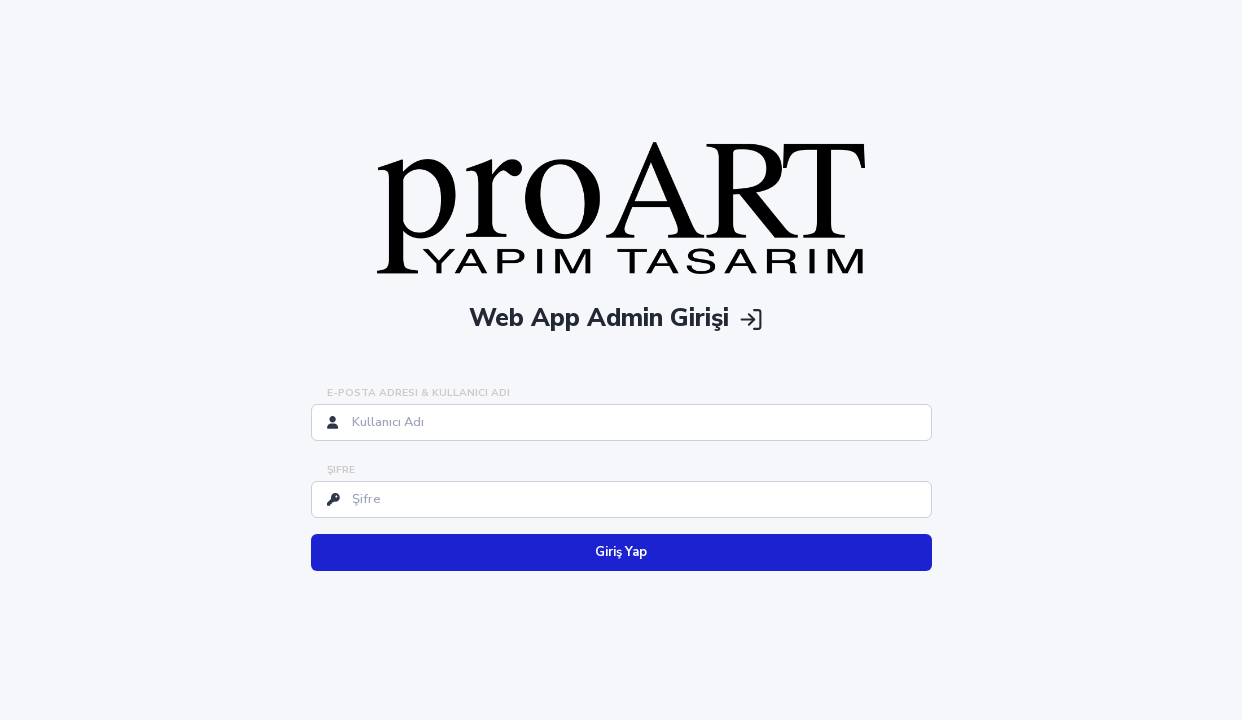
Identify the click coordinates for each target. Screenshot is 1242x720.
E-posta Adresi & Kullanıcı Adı (418, 393)
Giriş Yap (621, 552)
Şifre (341, 470)
